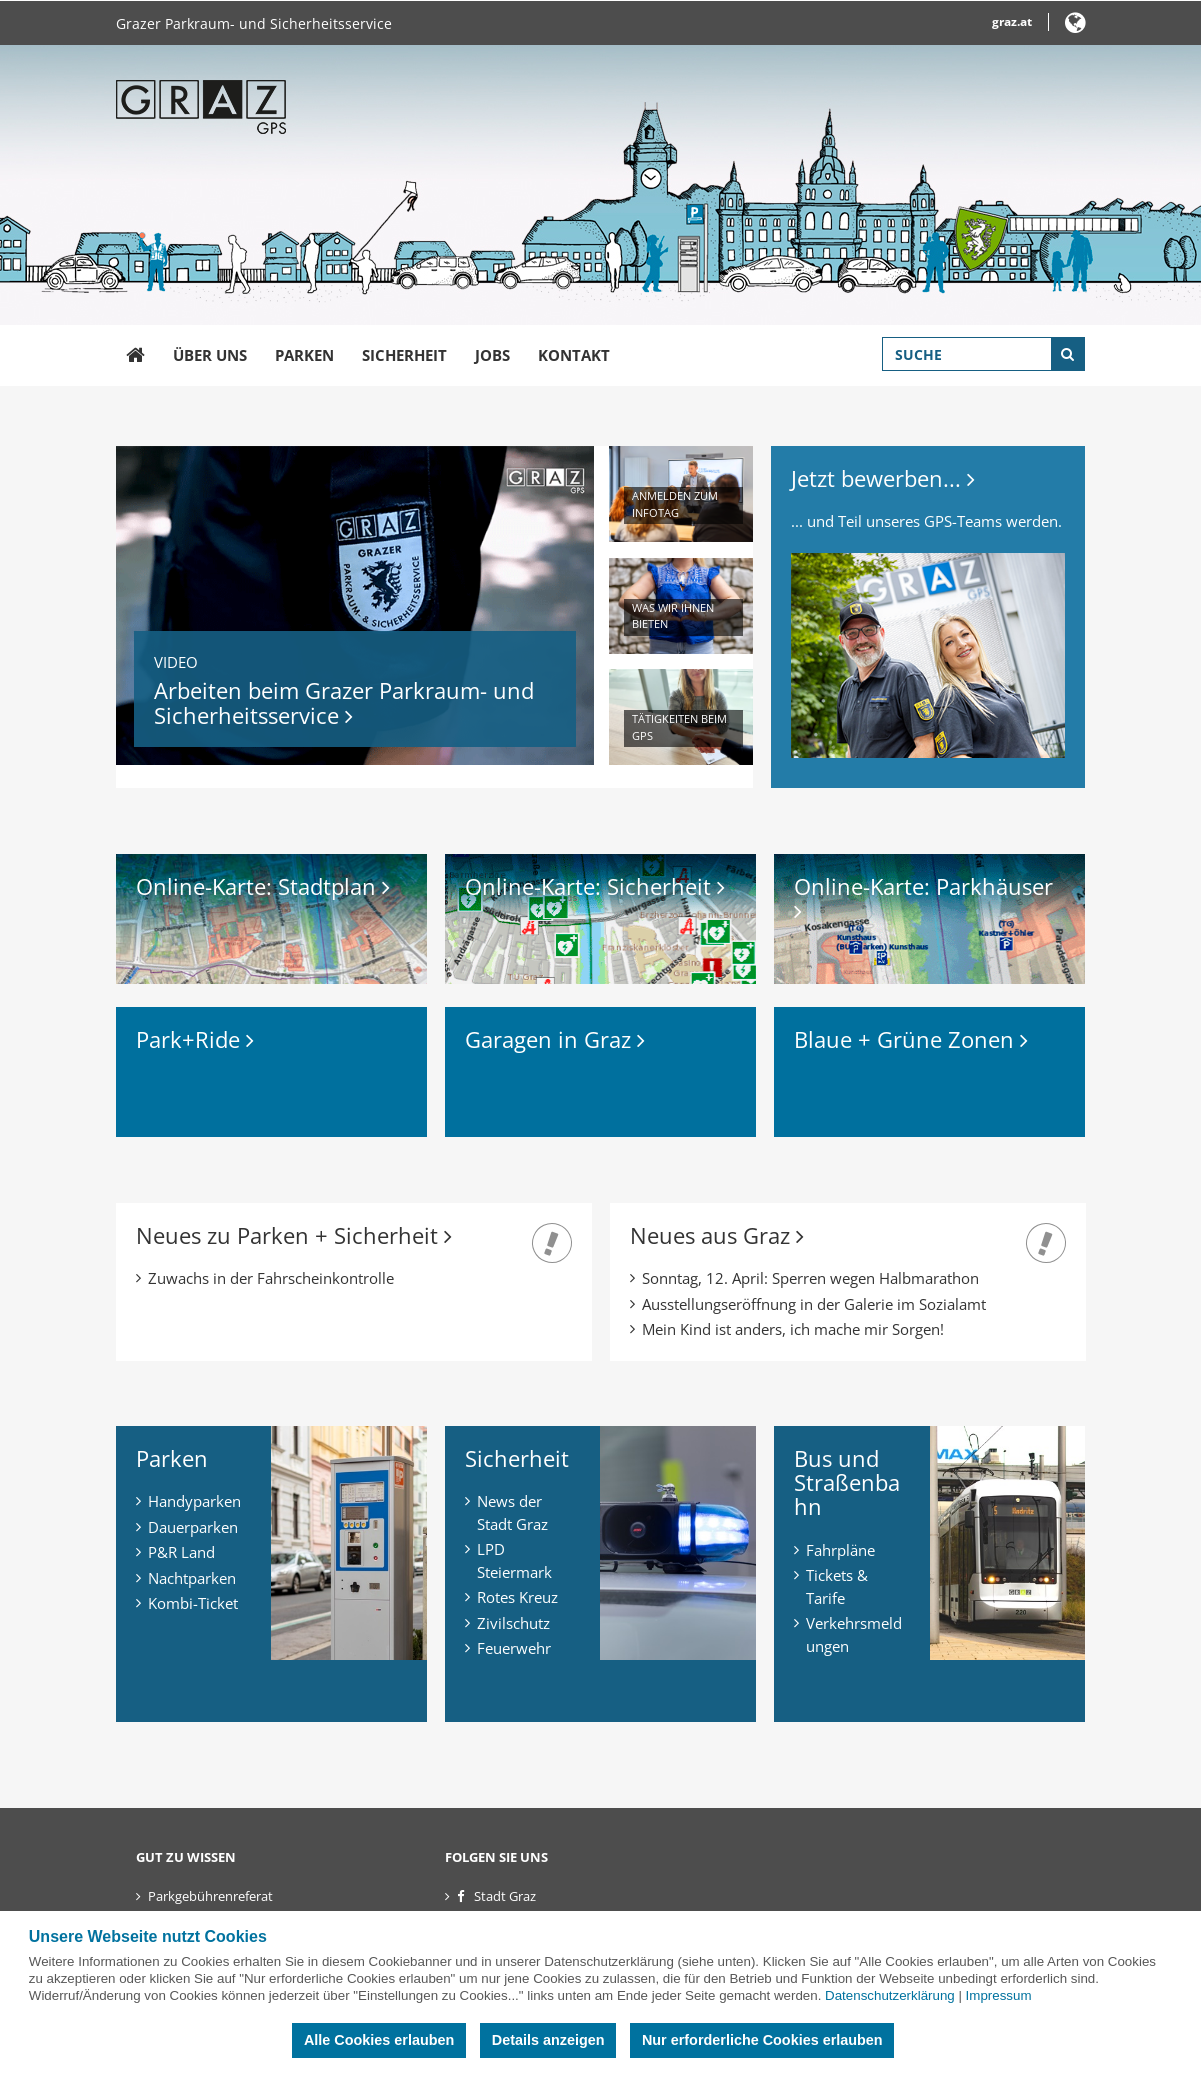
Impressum (999, 1995)
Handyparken (194, 1501)
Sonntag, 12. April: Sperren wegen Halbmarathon (810, 1278)
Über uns (210, 355)
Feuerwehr (514, 1648)
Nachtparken (192, 1578)
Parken (304, 355)
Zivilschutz (513, 1623)
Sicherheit (404, 355)
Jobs (492, 355)
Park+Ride (195, 1039)
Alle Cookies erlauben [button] (379, 2040)
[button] (1075, 26)
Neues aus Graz (717, 1235)
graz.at (1012, 21)
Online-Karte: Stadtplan (263, 886)
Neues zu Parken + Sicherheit (294, 1235)
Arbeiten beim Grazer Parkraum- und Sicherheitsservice (344, 702)
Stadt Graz (505, 1896)
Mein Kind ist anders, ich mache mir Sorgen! (793, 1329)
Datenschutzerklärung (890, 1995)
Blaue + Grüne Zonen (911, 1039)
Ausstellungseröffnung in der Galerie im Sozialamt (814, 1304)
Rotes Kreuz (517, 1597)
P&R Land (181, 1552)
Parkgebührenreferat (210, 1896)
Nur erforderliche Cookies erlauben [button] (762, 2040)
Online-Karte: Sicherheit (595, 886)
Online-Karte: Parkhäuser (926, 896)
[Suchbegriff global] (983, 354)
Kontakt (574, 355)
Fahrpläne (840, 1550)
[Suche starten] (1068, 354)
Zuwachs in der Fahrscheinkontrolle (271, 1278)
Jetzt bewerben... (883, 478)
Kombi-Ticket (193, 1603)
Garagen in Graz (555, 1039)
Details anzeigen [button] (548, 2040)
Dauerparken (193, 1527)
